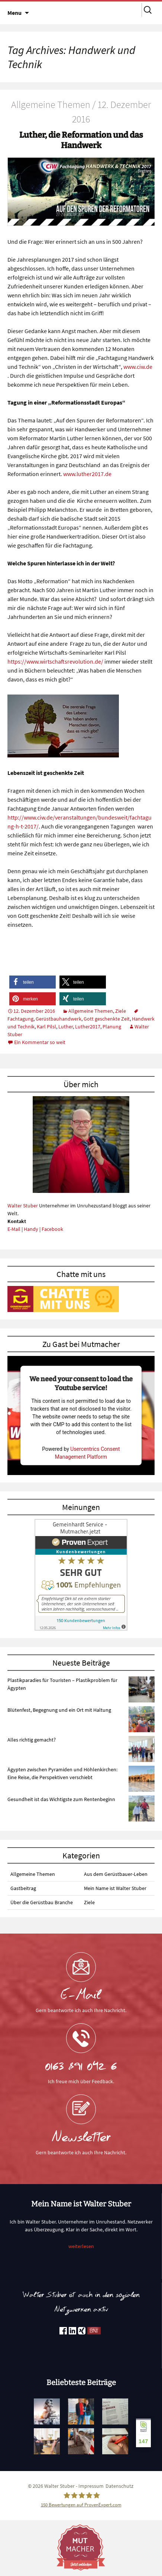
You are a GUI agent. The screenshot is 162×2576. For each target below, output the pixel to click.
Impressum (91, 2486)
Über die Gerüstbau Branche (41, 1902)
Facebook (52, 1229)
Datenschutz (119, 2486)
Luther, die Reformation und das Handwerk (81, 140)
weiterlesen (81, 2246)
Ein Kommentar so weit (39, 1042)
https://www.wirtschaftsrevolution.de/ (55, 661)
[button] (32, 982)
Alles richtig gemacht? (31, 1739)
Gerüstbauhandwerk (58, 1018)
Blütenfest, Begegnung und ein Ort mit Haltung (59, 1710)
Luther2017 (87, 1026)
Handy (31, 1229)
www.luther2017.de (87, 474)
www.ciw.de (137, 366)
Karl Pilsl (46, 1026)
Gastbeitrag (23, 1888)
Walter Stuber (22, 1205)
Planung (112, 1026)
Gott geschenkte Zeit (107, 1018)
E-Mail (13, 1229)
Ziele (120, 1011)
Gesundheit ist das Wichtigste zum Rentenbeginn (61, 1799)
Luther (65, 1026)
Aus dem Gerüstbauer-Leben (116, 1874)
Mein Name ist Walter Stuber (115, 1888)
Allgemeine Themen (90, 1011)
